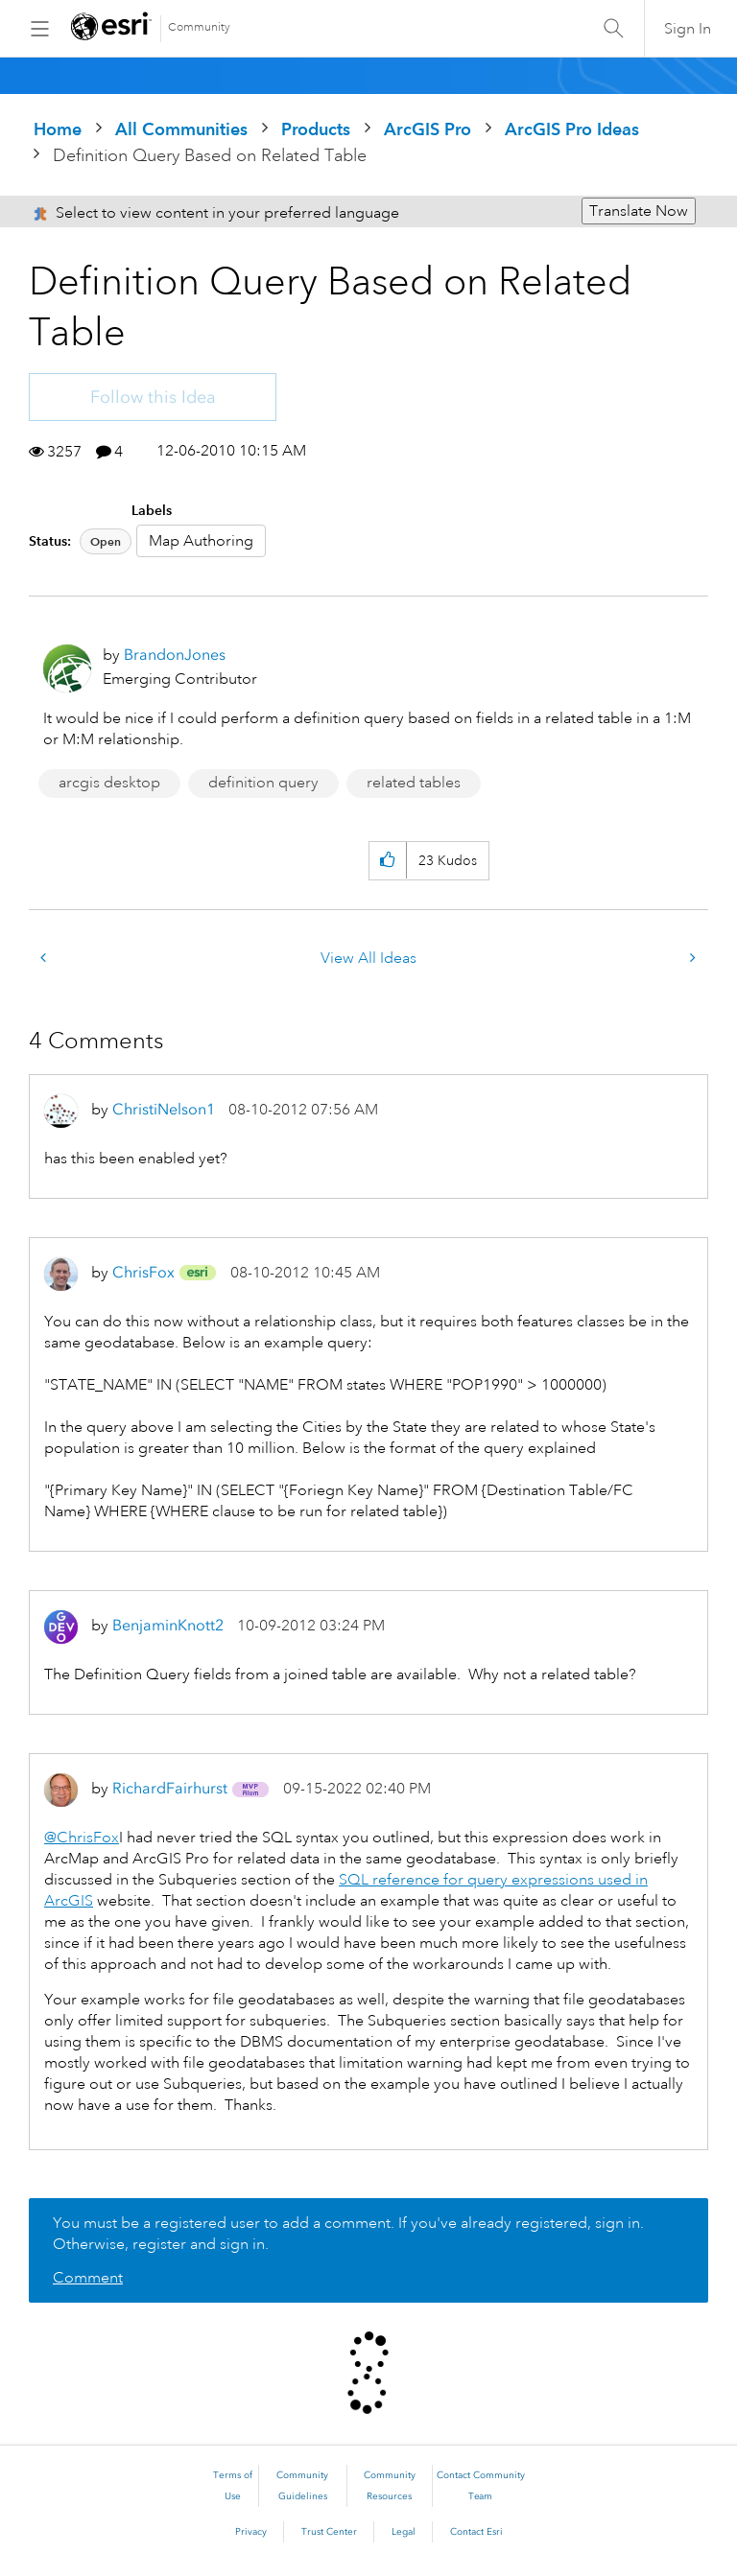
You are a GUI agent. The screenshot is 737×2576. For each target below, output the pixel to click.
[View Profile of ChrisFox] (143, 1272)
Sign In (687, 28)
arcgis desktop (109, 782)
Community (199, 27)
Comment (88, 2277)
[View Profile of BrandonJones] (175, 654)
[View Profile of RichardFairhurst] (169, 1788)
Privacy (251, 2532)
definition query (263, 782)
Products (315, 129)
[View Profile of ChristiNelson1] (163, 1109)
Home (58, 129)
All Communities (181, 129)
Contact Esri (476, 2532)
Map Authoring (201, 540)
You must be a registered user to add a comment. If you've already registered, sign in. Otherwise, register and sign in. (348, 2233)
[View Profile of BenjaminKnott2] (168, 1625)
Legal (404, 2532)
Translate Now (638, 211)
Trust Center (329, 2532)
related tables (414, 782)
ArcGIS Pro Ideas (572, 129)
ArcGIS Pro (427, 129)
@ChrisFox (81, 1837)
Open (105, 541)
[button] (387, 860)
